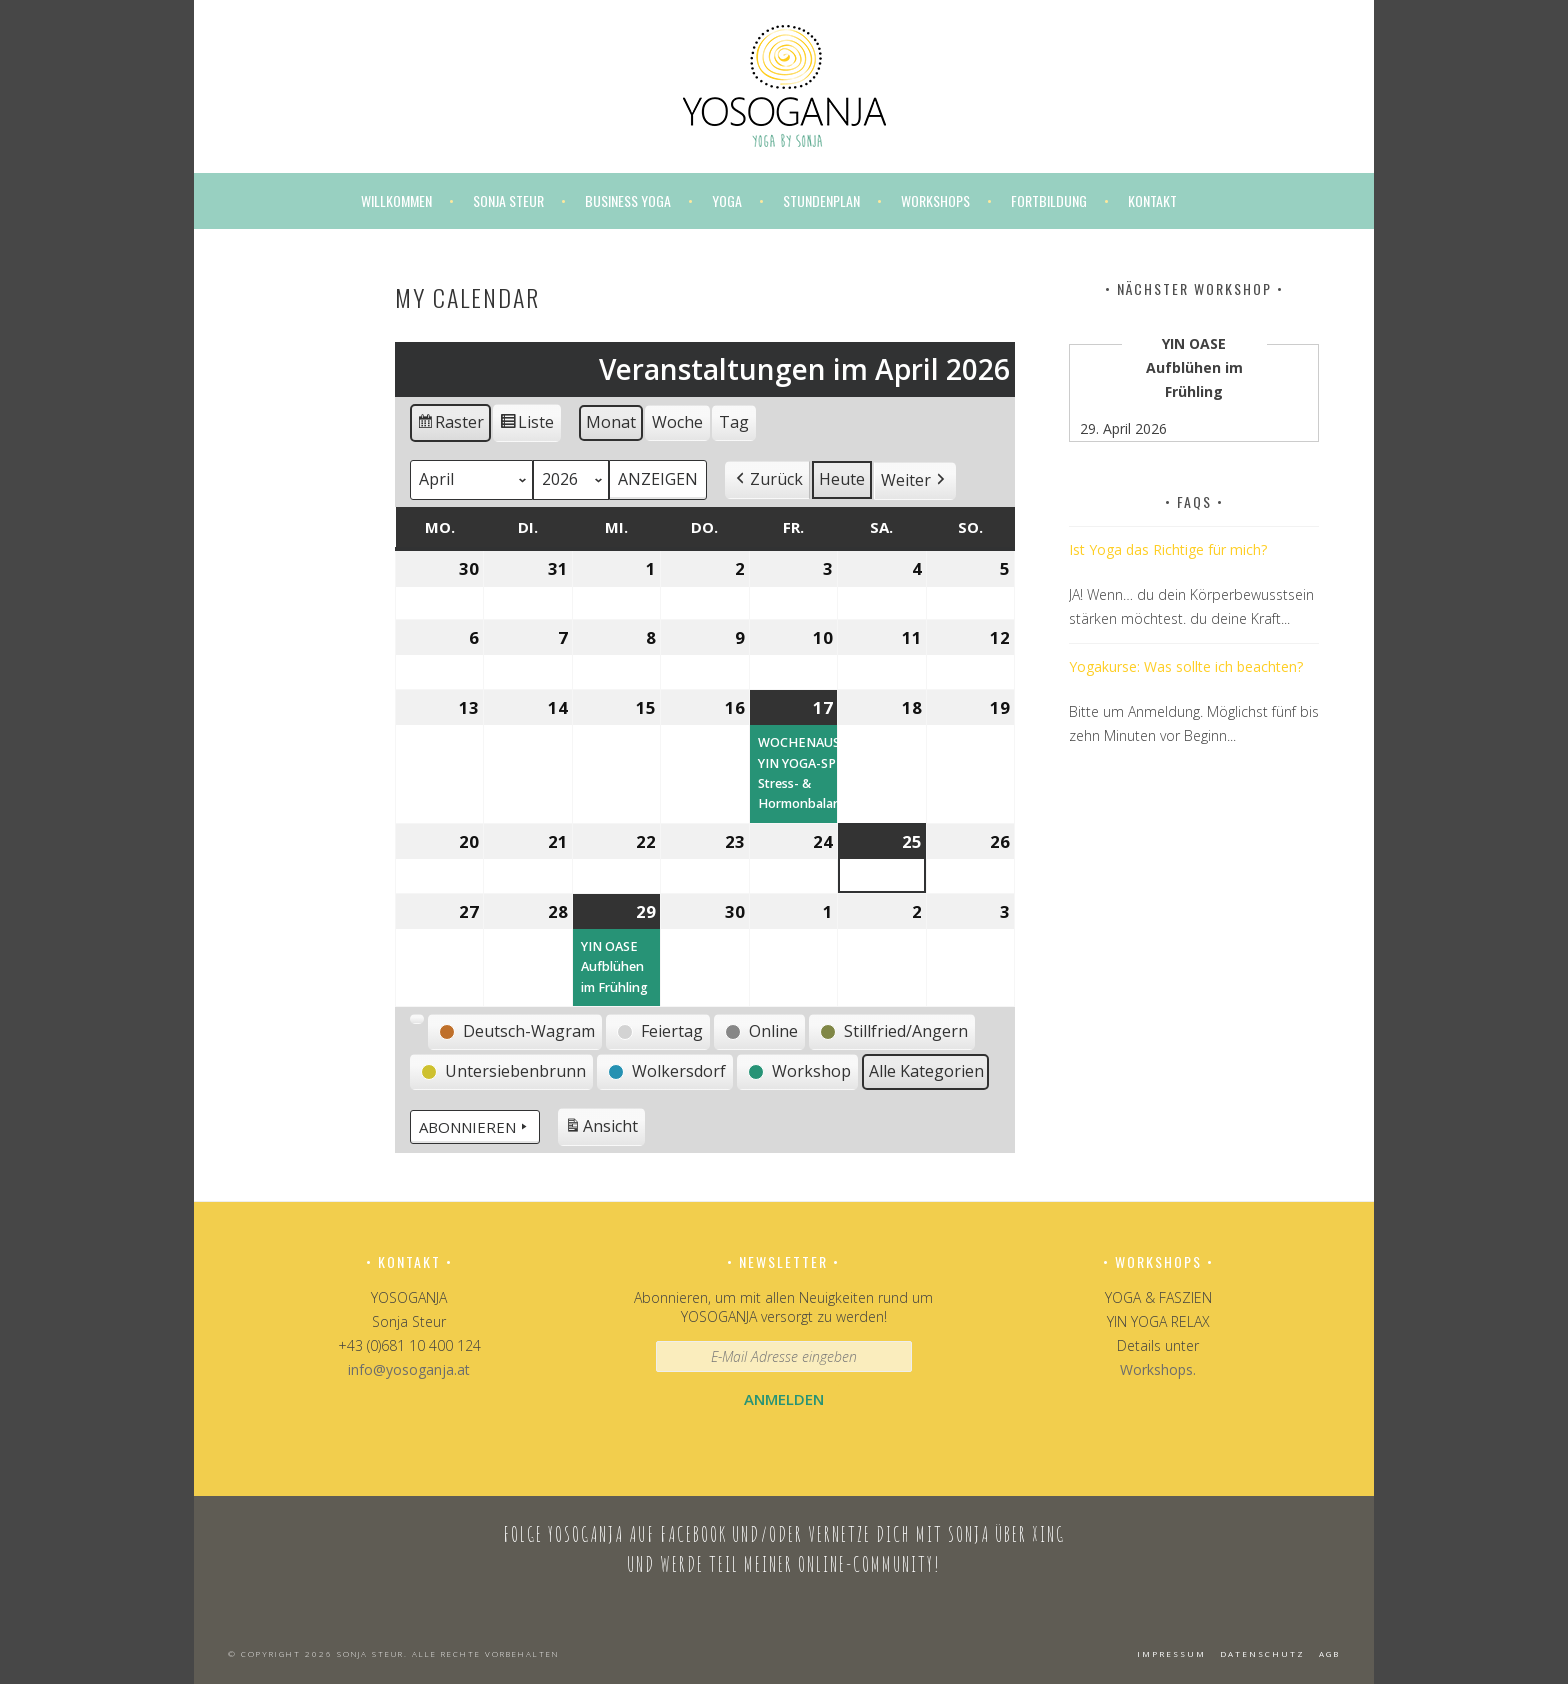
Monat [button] (611, 422)
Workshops (935, 200)
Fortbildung (1049, 200)
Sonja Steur (508, 200)
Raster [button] (451, 425)
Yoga (727, 200)
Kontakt (1152, 200)
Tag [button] (734, 422)
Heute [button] (842, 479)
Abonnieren (475, 1127)
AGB (1329, 1653)
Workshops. (1158, 1369)
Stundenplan (821, 200)
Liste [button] (526, 425)
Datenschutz (1262, 1653)
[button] (767, 480)
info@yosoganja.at (409, 1369)
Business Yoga (628, 200)
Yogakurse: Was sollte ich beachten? (1186, 666)
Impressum (1171, 1653)
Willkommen (396, 200)
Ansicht (604, 1129)
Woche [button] (677, 422)
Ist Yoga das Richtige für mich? (1168, 549)
